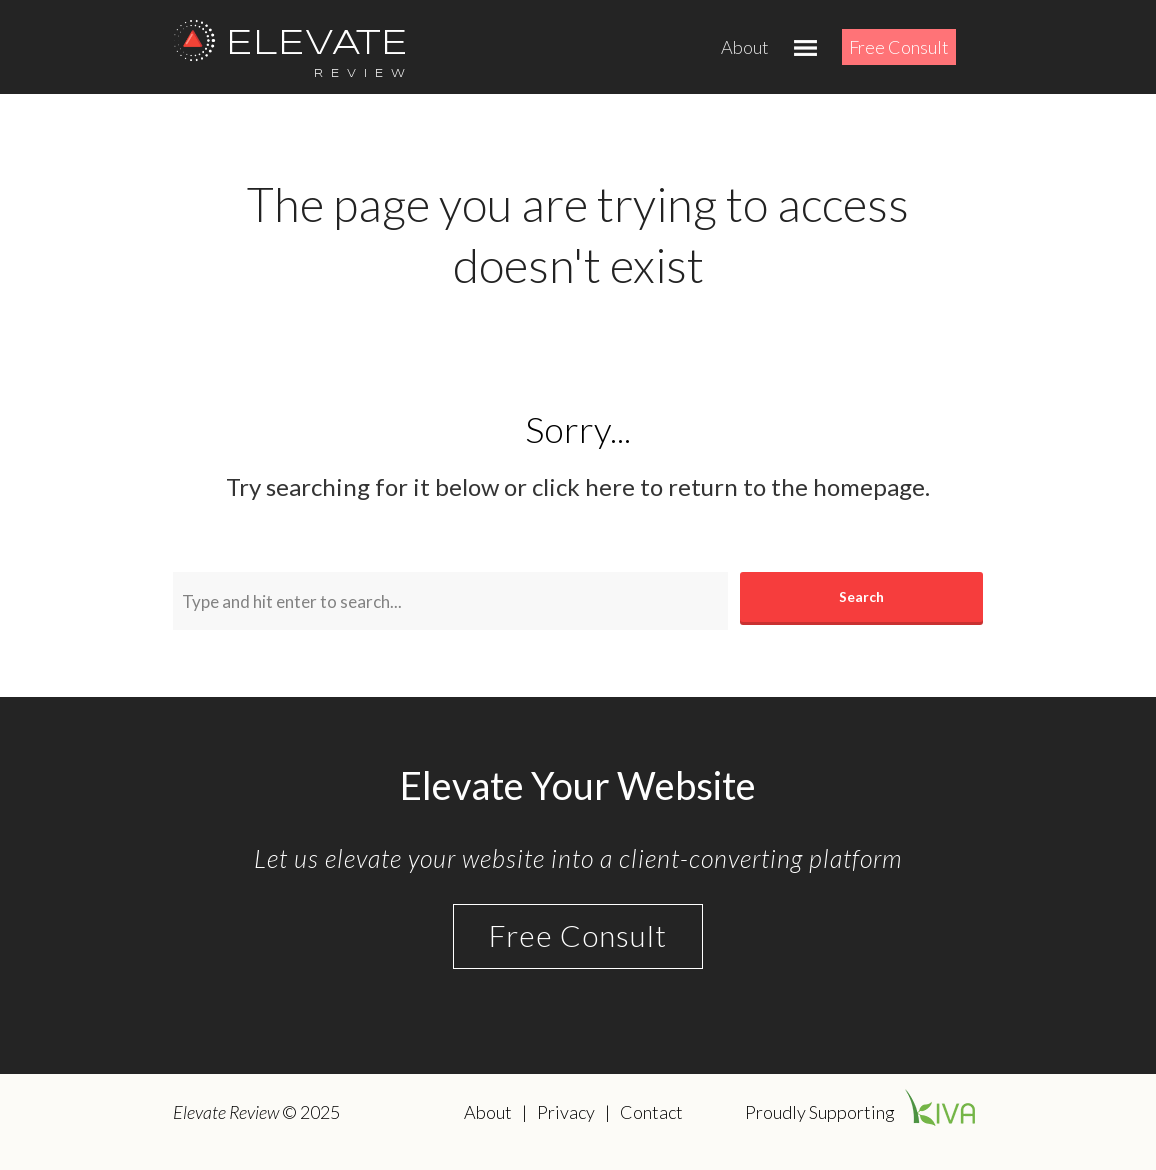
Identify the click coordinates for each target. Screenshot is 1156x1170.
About (745, 47)
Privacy (566, 1112)
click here (583, 486)
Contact (651, 1112)
